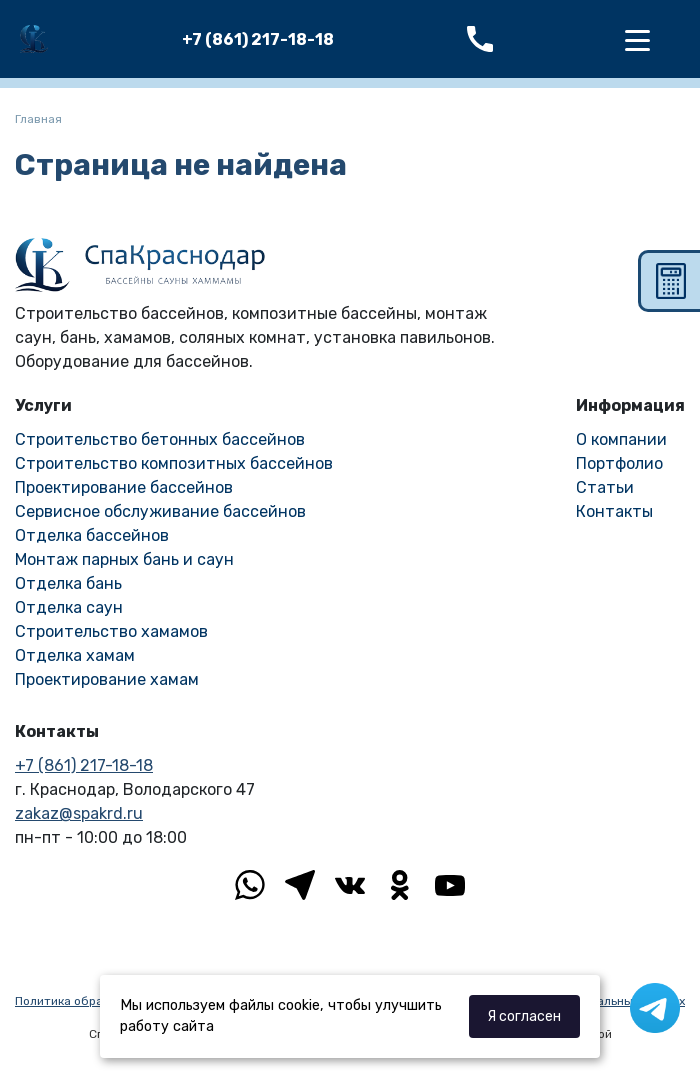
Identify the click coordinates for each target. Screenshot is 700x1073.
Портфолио (619, 463)
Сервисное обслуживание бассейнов (160, 511)
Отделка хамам (75, 655)
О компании (621, 439)
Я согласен (524, 1016)
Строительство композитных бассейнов (174, 463)
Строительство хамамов (111, 631)
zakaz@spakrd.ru (79, 813)
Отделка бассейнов (92, 535)
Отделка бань (68, 583)
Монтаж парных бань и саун (124, 559)
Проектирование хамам (107, 679)
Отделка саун (69, 607)
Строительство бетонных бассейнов (160, 439)
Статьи (605, 487)
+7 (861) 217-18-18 (258, 39)
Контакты (614, 511)
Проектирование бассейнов (124, 487)
